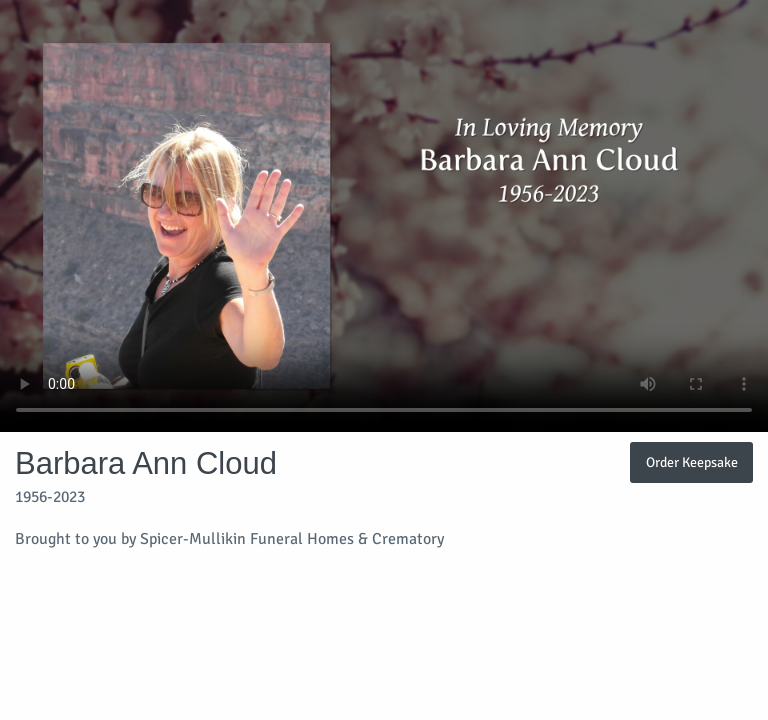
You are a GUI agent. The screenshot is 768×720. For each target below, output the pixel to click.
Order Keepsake (692, 462)
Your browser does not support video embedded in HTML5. (384, 216)
